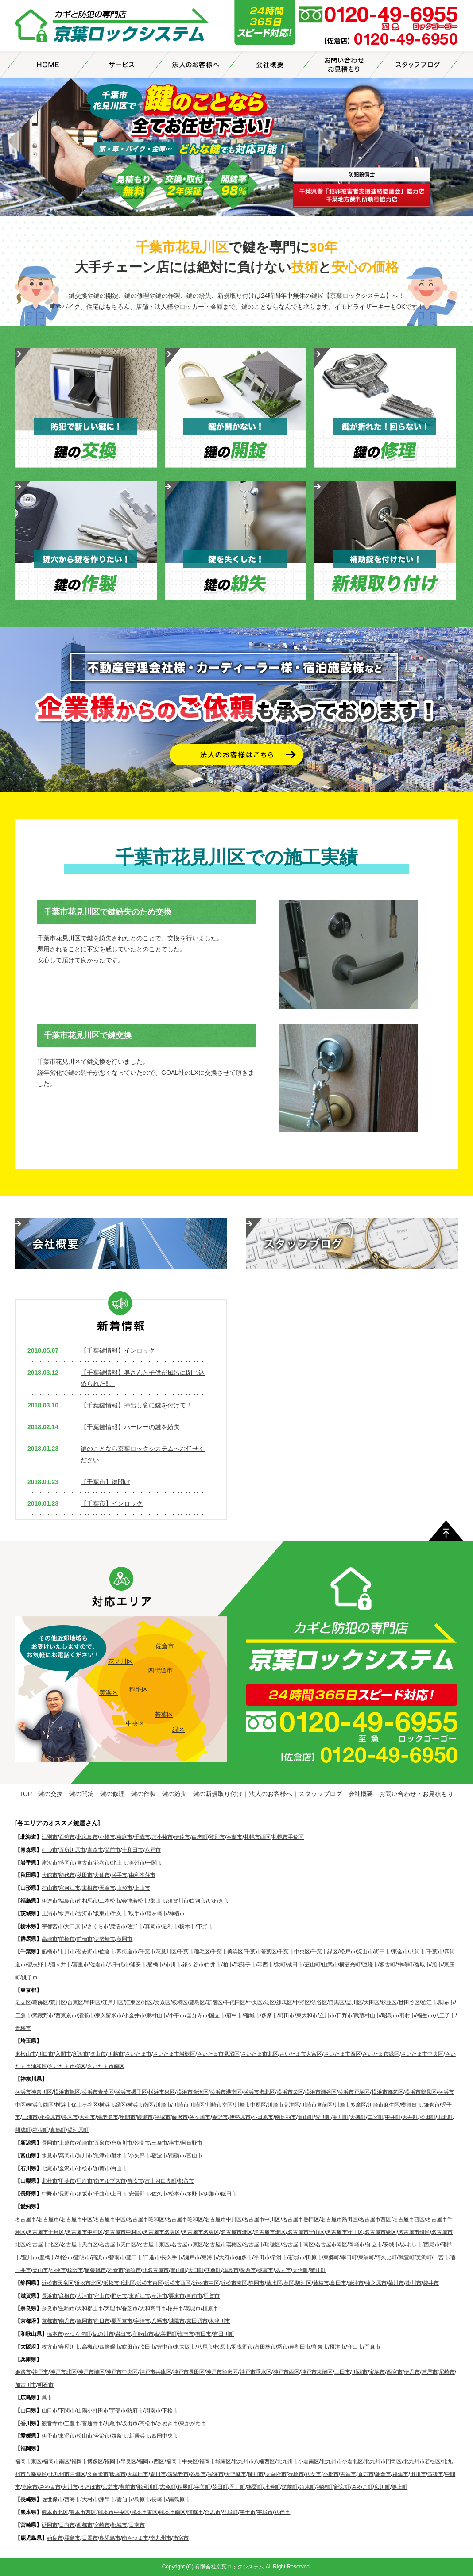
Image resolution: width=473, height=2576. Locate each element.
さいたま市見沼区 (218, 2054)
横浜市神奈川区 (33, 2092)
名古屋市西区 (375, 2219)
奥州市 (137, 1863)
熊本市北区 (55, 2512)
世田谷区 (409, 2002)
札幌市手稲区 (288, 1837)
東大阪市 (184, 2347)
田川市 (418, 2474)
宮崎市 (102, 2525)
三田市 (342, 2372)
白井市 (213, 1964)
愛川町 (323, 2117)
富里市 (81, 1964)
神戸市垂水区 (255, 2372)
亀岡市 (85, 2321)
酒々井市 (60, 1964)
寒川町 (341, 2117)
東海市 (209, 2257)
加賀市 (102, 2168)
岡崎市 (356, 2245)
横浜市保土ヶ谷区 (76, 2105)
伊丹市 (412, 2372)
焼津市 (356, 2283)
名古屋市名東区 (161, 2232)
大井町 (410, 2117)
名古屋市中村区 (84, 2232)
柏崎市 (85, 2143)
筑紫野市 (178, 2474)
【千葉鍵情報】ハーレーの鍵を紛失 (130, 1426)
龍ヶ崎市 (156, 1914)
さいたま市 (138, 2054)
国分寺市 (197, 2015)
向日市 (102, 2321)
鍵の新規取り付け (218, 1793)
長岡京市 (121, 2321)
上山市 (142, 1888)
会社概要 (360, 1793)
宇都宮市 (52, 1926)
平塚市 (163, 2117)
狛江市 (429, 2002)
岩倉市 (116, 2270)
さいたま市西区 (342, 2054)
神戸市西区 (286, 2372)
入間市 (63, 2054)
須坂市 (85, 2194)
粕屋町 (185, 2487)
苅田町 (220, 2487)
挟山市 (98, 2054)
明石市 (46, 2385)
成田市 (295, 1964)
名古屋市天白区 (79, 2245)
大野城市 (235, 2474)
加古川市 (25, 2385)
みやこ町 (362, 2487)
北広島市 (87, 1837)
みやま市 (50, 2487)
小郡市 (331, 2474)
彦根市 (67, 2296)
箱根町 (40, 2130)
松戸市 (348, 1952)
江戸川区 (113, 2002)
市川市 (67, 1952)
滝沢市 (50, 1863)
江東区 (133, 2002)
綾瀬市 (145, 2117)
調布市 (446, 2002)
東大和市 (307, 2015)
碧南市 (117, 2257)
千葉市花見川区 (158, 1952)
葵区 (288, 2283)
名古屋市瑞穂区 (223, 2245)
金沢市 (67, 2168)
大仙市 (102, 1875)
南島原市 (179, 2499)
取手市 (137, 1914)
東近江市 (139, 2296)
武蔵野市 (43, 2015)
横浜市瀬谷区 (321, 2092)
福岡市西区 (151, 2461)
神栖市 (177, 1914)
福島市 (67, 1901)
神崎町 (405, 1964)
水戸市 (67, 1914)
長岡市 (50, 2143)
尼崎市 (447, 2372)
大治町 (300, 2270)
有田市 (203, 2334)
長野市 (67, 2194)
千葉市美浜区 (227, 1952)
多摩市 (269, 2015)
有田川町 (223, 2334)
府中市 (234, 2015)
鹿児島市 (109, 2538)
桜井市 (175, 2308)
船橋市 (50, 1952)
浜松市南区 (234, 2283)
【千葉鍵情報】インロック (118, 1350)
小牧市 (58, 2270)
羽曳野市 (242, 2347)
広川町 (382, 2487)
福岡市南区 (56, 2461)
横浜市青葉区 (98, 2092)
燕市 (174, 2143)
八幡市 (159, 2321)
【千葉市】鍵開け (105, 1481)
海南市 (186, 2334)
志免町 (168, 2487)
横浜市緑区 (112, 2105)
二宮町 (376, 2117)
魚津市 (102, 2156)
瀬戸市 (192, 2257)
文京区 (163, 2002)
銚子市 (30, 1977)
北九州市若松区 (422, 2461)
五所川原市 (72, 1850)
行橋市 (296, 2474)
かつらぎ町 (77, 2334)
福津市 (400, 2474)
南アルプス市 (110, 2181)
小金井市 (134, 2015)
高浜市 (100, 2257)
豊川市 (30, 2257)
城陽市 (177, 2321)
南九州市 (160, 2538)
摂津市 (337, 2347)
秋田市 (85, 1875)
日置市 (90, 2538)
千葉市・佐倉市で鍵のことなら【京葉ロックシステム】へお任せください (112, 26)
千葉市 (435, 1952)
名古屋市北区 (43, 2245)
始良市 (55, 2538)
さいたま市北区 (259, 2054)
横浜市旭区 (67, 2092)
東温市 (67, 2436)
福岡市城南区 (215, 2461)
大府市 (227, 2257)
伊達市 (182, 1837)
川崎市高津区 (283, 2105)
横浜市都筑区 (387, 2092)
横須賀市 (411, 2105)
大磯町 (358, 2117)
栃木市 (187, 1926)
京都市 (50, 2321)
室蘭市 (234, 1837)
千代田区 (234, 2002)
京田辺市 (197, 2321)
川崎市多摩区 (350, 2105)
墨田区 (93, 2002)
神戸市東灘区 (317, 2372)
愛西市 (248, 2270)
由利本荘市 (142, 1875)
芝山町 (313, 1964)
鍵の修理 (112, 1793)
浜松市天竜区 (58, 2283)
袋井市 (431, 2283)
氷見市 (50, 2156)
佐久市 (159, 2194)
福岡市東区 (28, 2461)
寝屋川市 (69, 2347)
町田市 (287, 2015)
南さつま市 (135, 2538)
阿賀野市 (191, 2143)
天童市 (107, 1888)
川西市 (360, 2372)
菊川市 (396, 2283)
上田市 (119, 2194)
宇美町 (202, 2487)
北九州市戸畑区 (66, 2474)
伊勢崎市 (104, 1939)
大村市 (90, 2499)
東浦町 (366, 2257)
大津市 (85, 2296)
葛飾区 (40, 2002)
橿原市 (210, 2308)
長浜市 (50, 2296)
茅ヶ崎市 (199, 2117)
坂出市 (130, 2423)
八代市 (282, 2512)
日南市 (137, 2525)
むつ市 (50, 1850)
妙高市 (142, 2143)
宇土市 (248, 2512)
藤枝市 (321, 2283)
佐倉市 (164, 1645)
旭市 (437, 1964)
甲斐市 (67, 2181)
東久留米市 (108, 2015)
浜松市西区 (177, 2283)
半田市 (262, 2257)
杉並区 (389, 2002)
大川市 (70, 2487)
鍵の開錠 (81, 1793)
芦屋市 (430, 2372)
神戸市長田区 (189, 2372)
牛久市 (119, 1914)
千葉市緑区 (324, 1952)
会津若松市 (135, 1901)
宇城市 (265, 2512)
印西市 (265, 1964)
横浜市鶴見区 (421, 2092)
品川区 (354, 2002)
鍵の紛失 (174, 1793)
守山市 (102, 2296)
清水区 (274, 2283)
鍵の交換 (50, 1793)
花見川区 (120, 1661)
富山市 (194, 2156)
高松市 (147, 2423)
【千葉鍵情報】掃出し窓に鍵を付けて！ (136, 1405)
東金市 (400, 1952)
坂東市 (102, 1914)
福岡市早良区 (120, 2461)
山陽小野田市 (93, 2410)
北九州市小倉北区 (342, 2461)
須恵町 (307, 2487)
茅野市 (194, 2194)
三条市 (159, 2143)
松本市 (177, 2194)
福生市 (425, 2015)
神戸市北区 (63, 2372)
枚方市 (50, 2347)
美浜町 (424, 2257)
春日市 (158, 2474)
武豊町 (407, 2257)
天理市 (112, 2308)
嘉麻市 (30, 2487)
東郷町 (331, 2257)
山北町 (445, 2117)
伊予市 (50, 2436)
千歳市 (142, 1837)
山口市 (50, 2410)
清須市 (133, 2270)
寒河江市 (69, 1888)
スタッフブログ (320, 1793)
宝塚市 (377, 2372)
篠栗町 (255, 2487)
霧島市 (72, 2538)
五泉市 (102, 2143)
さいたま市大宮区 (300, 2054)
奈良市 (50, 2308)
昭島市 (390, 2015)
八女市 (313, 2474)
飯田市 (229, 2194)
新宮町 (342, 2487)
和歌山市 (143, 2334)
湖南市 (194, 2296)
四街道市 (160, 1670)
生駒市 (67, 2308)
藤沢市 (180, 2117)
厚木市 (70, 2117)
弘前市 (112, 1850)
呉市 (47, 2398)
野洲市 (119, 2296)
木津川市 (219, 2321)
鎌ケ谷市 (193, 1964)
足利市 (170, 1926)
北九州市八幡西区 (254, 2461)
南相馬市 (87, 1901)
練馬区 (284, 2002)
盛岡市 (67, 1863)
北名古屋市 (155, 2270)
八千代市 (118, 1964)
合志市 (213, 2512)
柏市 (228, 1964)
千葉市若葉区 (261, 1952)
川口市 (46, 2054)
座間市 (128, 2117)
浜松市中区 (206, 2283)
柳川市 (256, 2474)
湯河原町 (78, 2130)
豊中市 (165, 2347)
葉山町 (306, 2117)
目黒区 (337, 2002)
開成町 (23, 2130)
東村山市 (156, 2015)
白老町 (200, 1837)
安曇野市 (139, 2194)
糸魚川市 (121, 2143)
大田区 (372, 2002)
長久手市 (171, 2257)
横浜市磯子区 (131, 2092)
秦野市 (220, 2117)
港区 (269, 2002)
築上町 (399, 2487)
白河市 (198, 1901)
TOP (25, 1793)
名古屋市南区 (298, 2245)
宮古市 (85, 1863)
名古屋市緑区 (380, 2232)
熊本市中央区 (114, 2512)
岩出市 (123, 2334)
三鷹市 (23, 2015)
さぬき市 (167, 2423)
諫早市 (107, 2499)
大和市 (87, 2117)
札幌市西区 (257, 1837)
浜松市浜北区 (119, 2283)
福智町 (325, 2487)
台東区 (75, 2002)
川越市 (116, 2054)
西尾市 (432, 2245)
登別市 (217, 1837)
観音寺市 (52, 2423)
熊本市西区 (83, 2512)
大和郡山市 (90, 2308)
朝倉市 (383, 2474)
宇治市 (142, 2321)
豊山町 (178, 2270)
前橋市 (67, 1939)
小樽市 (107, 1837)
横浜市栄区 (290, 2092)
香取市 (422, 1964)
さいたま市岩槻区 (174, 2054)
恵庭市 (124, 1837)
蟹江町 (318, 2270)
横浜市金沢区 (193, 2092)
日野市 (345, 2015)
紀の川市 (103, 2334)
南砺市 (177, 2156)
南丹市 (67, 2321)
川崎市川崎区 (189, 2105)
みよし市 (411, 2245)
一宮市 (441, 2257)
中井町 (393, 2117)
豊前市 (128, 2487)
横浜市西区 (40, 2105)
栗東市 (177, 2296)
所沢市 (81, 2054)
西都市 (85, 2525)
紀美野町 (166, 2334)
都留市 (186, 2181)
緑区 (178, 1729)
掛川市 (414, 2283)
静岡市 (256, 2283)
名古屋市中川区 (223, 2219)
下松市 (170, 2410)
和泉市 (320, 2347)
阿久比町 (386, 2257)
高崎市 (50, 1939)
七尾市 (50, 2168)
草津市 (159, 2296)
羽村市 (407, 2015)
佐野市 (135, 1926)
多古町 (387, 1964)
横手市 (119, 1875)
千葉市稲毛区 (194, 1952)
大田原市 (74, 1926)
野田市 (382, 1952)
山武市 (330, 1964)
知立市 (374, 2245)
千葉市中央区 (294, 1952)
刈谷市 (65, 2257)
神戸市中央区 (122, 2372)
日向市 (67, 2525)
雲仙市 (124, 2499)
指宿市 (181, 2538)
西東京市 (66, 2015)
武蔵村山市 (367, 2015)
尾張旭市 (95, 2270)
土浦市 (50, 1914)
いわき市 (218, 1901)
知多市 (244, 2257)
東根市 (90, 1888)
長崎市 (159, 2499)
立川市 (327, 2015)
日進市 (152, 2257)
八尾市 (205, 2347)
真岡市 (153, 1926)
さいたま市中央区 (422, 2054)
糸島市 (198, 2474)
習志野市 (87, 1952)
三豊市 (72, 2423)
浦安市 (138, 1964)
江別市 (50, 1837)
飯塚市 (118, 2474)
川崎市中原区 (250, 2105)
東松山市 (25, 2054)
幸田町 (349, 2257)
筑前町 (290, 2487)
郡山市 (158, 1901)
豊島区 (197, 2002)
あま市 (283, 2270)
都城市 (119, 2525)
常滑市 (279, 2257)
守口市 (355, 2347)
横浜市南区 (140, 2105)
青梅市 (23, 2028)
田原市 (314, 2257)
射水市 (119, 2156)
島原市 (142, 2499)
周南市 (153, 2410)
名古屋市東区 (154, 2245)
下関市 (67, 2410)
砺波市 (159, 2156)
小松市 (85, 2168)
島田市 (338, 2283)
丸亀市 (112, 2423)
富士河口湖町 (161, 2181)
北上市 (119, 1863)
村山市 (50, 1888)
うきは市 (90, 2487)
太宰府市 (276, 2474)
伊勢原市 (240, 2117)
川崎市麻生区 (383, 2105)
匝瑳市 (370, 1964)
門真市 (372, 2347)
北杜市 (50, 2181)
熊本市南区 (172, 2512)
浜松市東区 (149, 2283)
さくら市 (98, 1926)
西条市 (119, 2436)
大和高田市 (153, 2308)
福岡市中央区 (182, 2461)
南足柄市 (285, 2117)
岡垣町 (237, 2487)
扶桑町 (213, 2270)
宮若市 (110, 2487)
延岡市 (50, 2525)
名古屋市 (25, 2219)
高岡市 (67, 2156)
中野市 (50, 2194)
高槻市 (90, 2347)
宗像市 (216, 2474)
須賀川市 (178, 1901)
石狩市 (67, 1837)
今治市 (102, 2436)
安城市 (391, 2245)
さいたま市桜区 (66, 2066)
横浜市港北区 (259, 2092)
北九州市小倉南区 (298, 2461)
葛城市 (193, 2308)
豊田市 (134, 2257)
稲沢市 (75, 2270)
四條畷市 (109, 2347)
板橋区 (180, 2002)
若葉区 (164, 1714)
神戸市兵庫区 (155, 2372)
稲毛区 (138, 1689)
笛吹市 (135, 2181)
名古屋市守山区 (306, 2232)
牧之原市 (376, 2283)
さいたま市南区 (105, 2066)
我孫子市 (245, 1964)
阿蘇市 (195, 2512)
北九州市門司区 (383, 2461)
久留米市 (98, 2474)
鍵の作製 (143, 1793)
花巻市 (102, 1863)
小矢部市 (139, 2156)
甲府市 (85, 2181)
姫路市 (23, 2372)
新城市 (297, 2257)
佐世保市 (52, 2499)
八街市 (417, 1952)
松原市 (222, 2347)
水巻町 (272, 2487)
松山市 (85, 2436)
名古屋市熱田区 (300, 2219)
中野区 (302, 2002)
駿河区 (303, 2283)
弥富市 (265, 2270)
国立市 (217, 2015)
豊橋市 (47, 2257)
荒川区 (58, 2002)
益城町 (230, 2512)
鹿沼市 (118, 1926)
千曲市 (102, 2194)
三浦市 (30, 2117)
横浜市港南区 (226, 2092)
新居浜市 (139, 2436)
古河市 (85, 1914)
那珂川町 (147, 2487)
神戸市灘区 (91, 2372)
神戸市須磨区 (222, 2372)
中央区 (135, 1723)
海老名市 (107, 2117)
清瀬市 (86, 2015)
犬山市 (40, 2270)
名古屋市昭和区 (145, 2219)
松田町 (428, 2117)
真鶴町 (58, 2130)
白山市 (119, 2168)
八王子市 (444, 2015)
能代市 (67, 1875)
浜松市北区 (88, 2283)
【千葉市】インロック (112, 1503)
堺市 (282, 2347)
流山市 (365, 1952)
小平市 (177, 2015)
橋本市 (55, 2334)
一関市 (154, 1863)
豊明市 (82, 2257)
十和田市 (132, 1850)
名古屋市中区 (77, 2219)
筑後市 (435, 2474)
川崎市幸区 (219, 2105)
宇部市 (118, 2410)
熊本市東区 (144, 2512)
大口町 (196, 2270)
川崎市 (163, 2105)
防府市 (135, 2410)
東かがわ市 (192, 2423)
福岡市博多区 (87, 2461)
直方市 (366, 2474)
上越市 (67, 2143)
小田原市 (262, 2117)
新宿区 (215, 2002)
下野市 (205, 1926)
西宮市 (395, 2372)
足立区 (23, 2002)
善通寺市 (92, 2423)
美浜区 (108, 1692)
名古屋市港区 (236, 2232)
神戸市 (40, 2372)
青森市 (95, 1850)
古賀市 (348, 2474)
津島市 (231, 2270)
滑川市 (85, 2156)
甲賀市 (212, 2296)
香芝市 (130, 2308)
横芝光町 (350, 1964)
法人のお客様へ (270, 1793)
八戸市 (153, 1850)
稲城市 (252, 2015)
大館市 (50, 1875)
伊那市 (212, 2194)
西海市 (72, 2499)
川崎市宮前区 (317, 2105)
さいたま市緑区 (380, 2054)
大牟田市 (137, 2474)
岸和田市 (299, 2347)
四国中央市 (164, 2436)
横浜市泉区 (161, 2092)
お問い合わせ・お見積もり (416, 1793)
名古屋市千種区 (45, 2232)
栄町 (280, 1964)
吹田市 (130, 2347)
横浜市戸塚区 (354, 2092)
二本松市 (109, 1901)
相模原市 (50, 2117)
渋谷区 (319, 2002)
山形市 (124, 1888)
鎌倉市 (432, 2105)
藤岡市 (124, 1939)
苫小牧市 (162, 1837)
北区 (147, 2002)
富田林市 (265, 2347)
